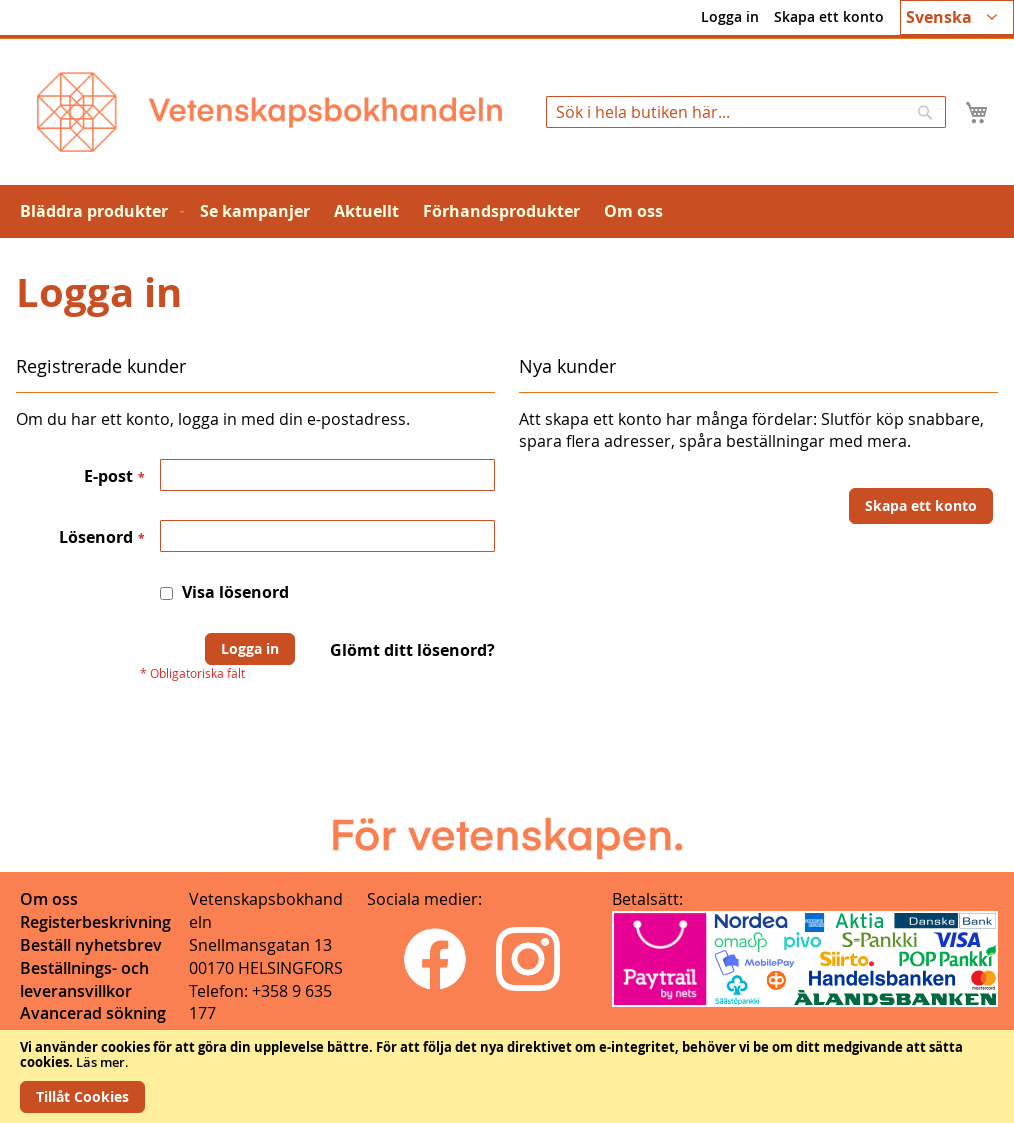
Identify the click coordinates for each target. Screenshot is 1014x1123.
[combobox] (746, 112)
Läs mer (100, 1062)
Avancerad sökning (93, 1013)
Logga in (730, 16)
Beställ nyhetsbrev (91, 945)
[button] (957, 17)
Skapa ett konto (829, 16)
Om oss (49, 899)
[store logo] (269, 112)
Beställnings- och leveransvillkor (84, 979)
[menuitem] (98, 211)
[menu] (507, 211)
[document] (507, 1076)
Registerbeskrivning (95, 922)
